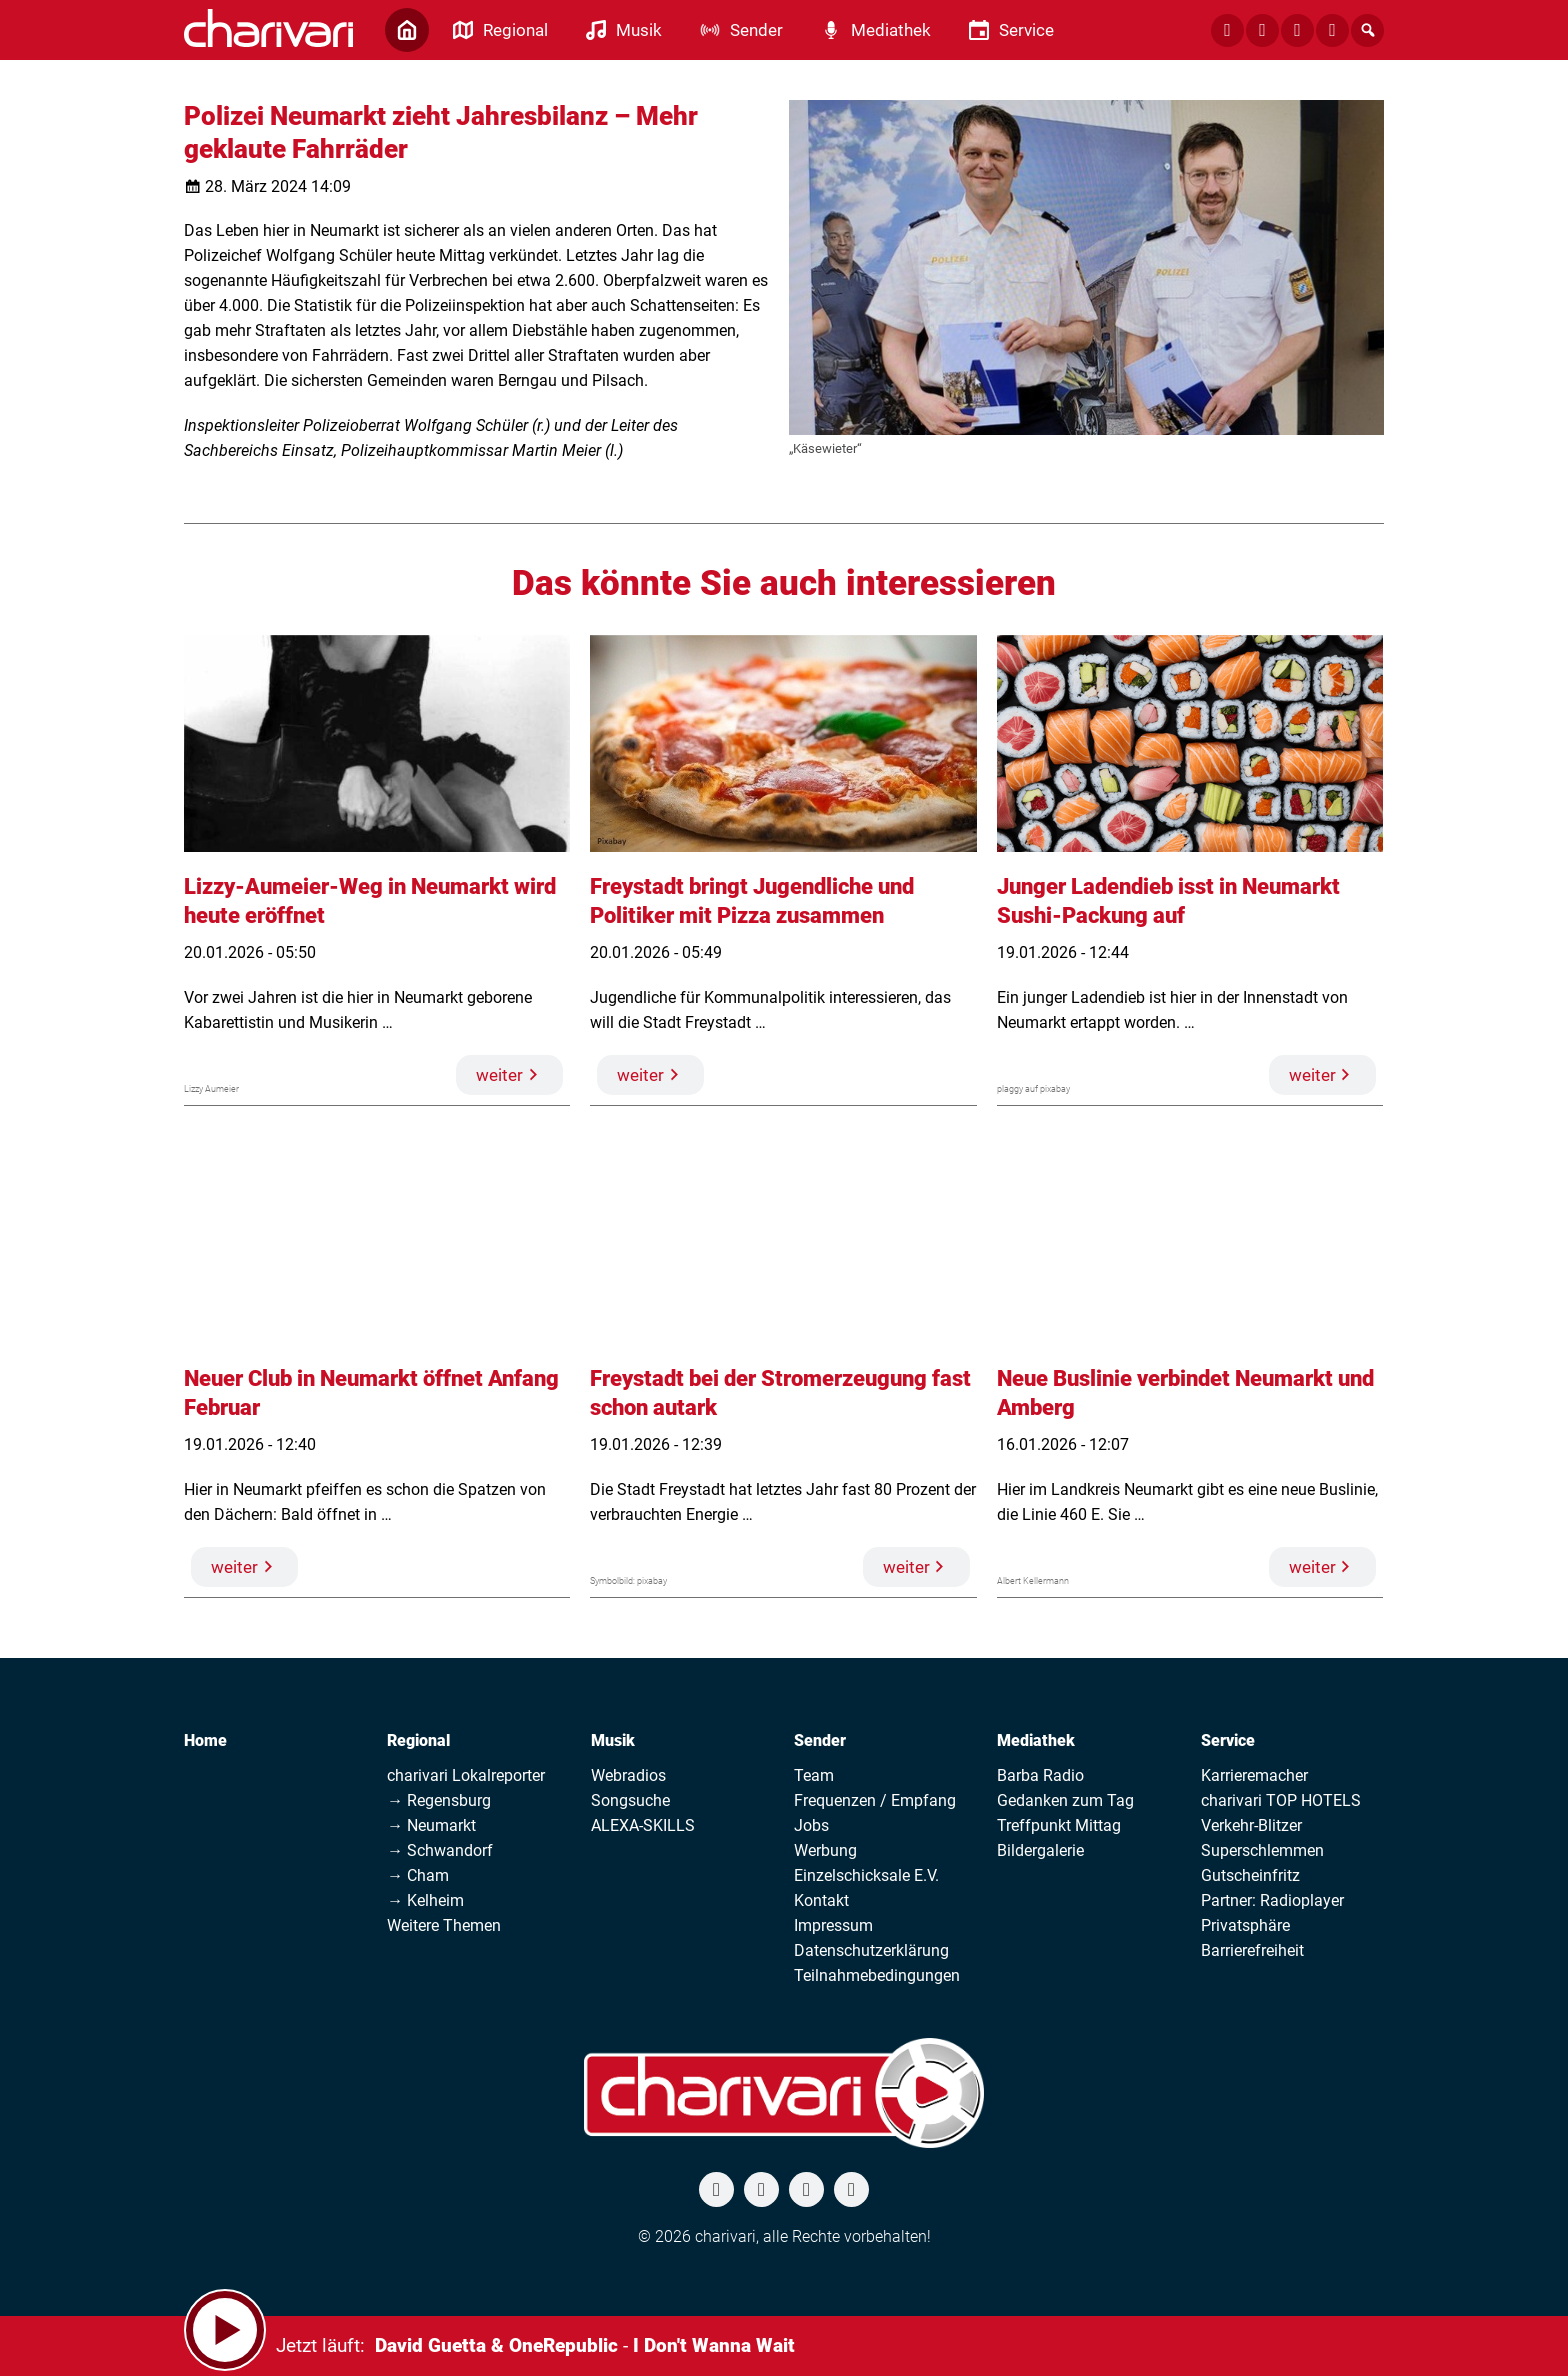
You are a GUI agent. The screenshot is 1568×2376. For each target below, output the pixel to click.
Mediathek (1036, 1740)
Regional (418, 1740)
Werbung (825, 1850)
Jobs (811, 1825)
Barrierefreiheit (1252, 1950)
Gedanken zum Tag (1065, 1800)
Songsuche (630, 1800)
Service (1228, 1740)
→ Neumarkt (431, 1825)
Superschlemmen (1262, 1850)
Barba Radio (1040, 1775)
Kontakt (821, 1900)
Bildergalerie (1040, 1850)
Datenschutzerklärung (871, 1950)
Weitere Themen (444, 1925)
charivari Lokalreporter (466, 1775)
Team (814, 1775)
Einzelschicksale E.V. (866, 1875)
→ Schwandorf (440, 1850)
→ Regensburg (439, 1800)
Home (205, 1740)
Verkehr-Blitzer (1251, 1825)
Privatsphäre (1245, 1925)
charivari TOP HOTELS (1281, 1800)
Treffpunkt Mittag (1059, 1825)
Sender (820, 1740)
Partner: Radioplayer (1272, 1900)
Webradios (628, 1775)
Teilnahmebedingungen (877, 1975)
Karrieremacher (1254, 1775)
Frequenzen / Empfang (875, 1800)
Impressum (833, 1925)
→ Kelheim (425, 1900)
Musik (613, 1740)
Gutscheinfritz (1250, 1875)
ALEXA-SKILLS (643, 1825)
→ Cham (418, 1875)
